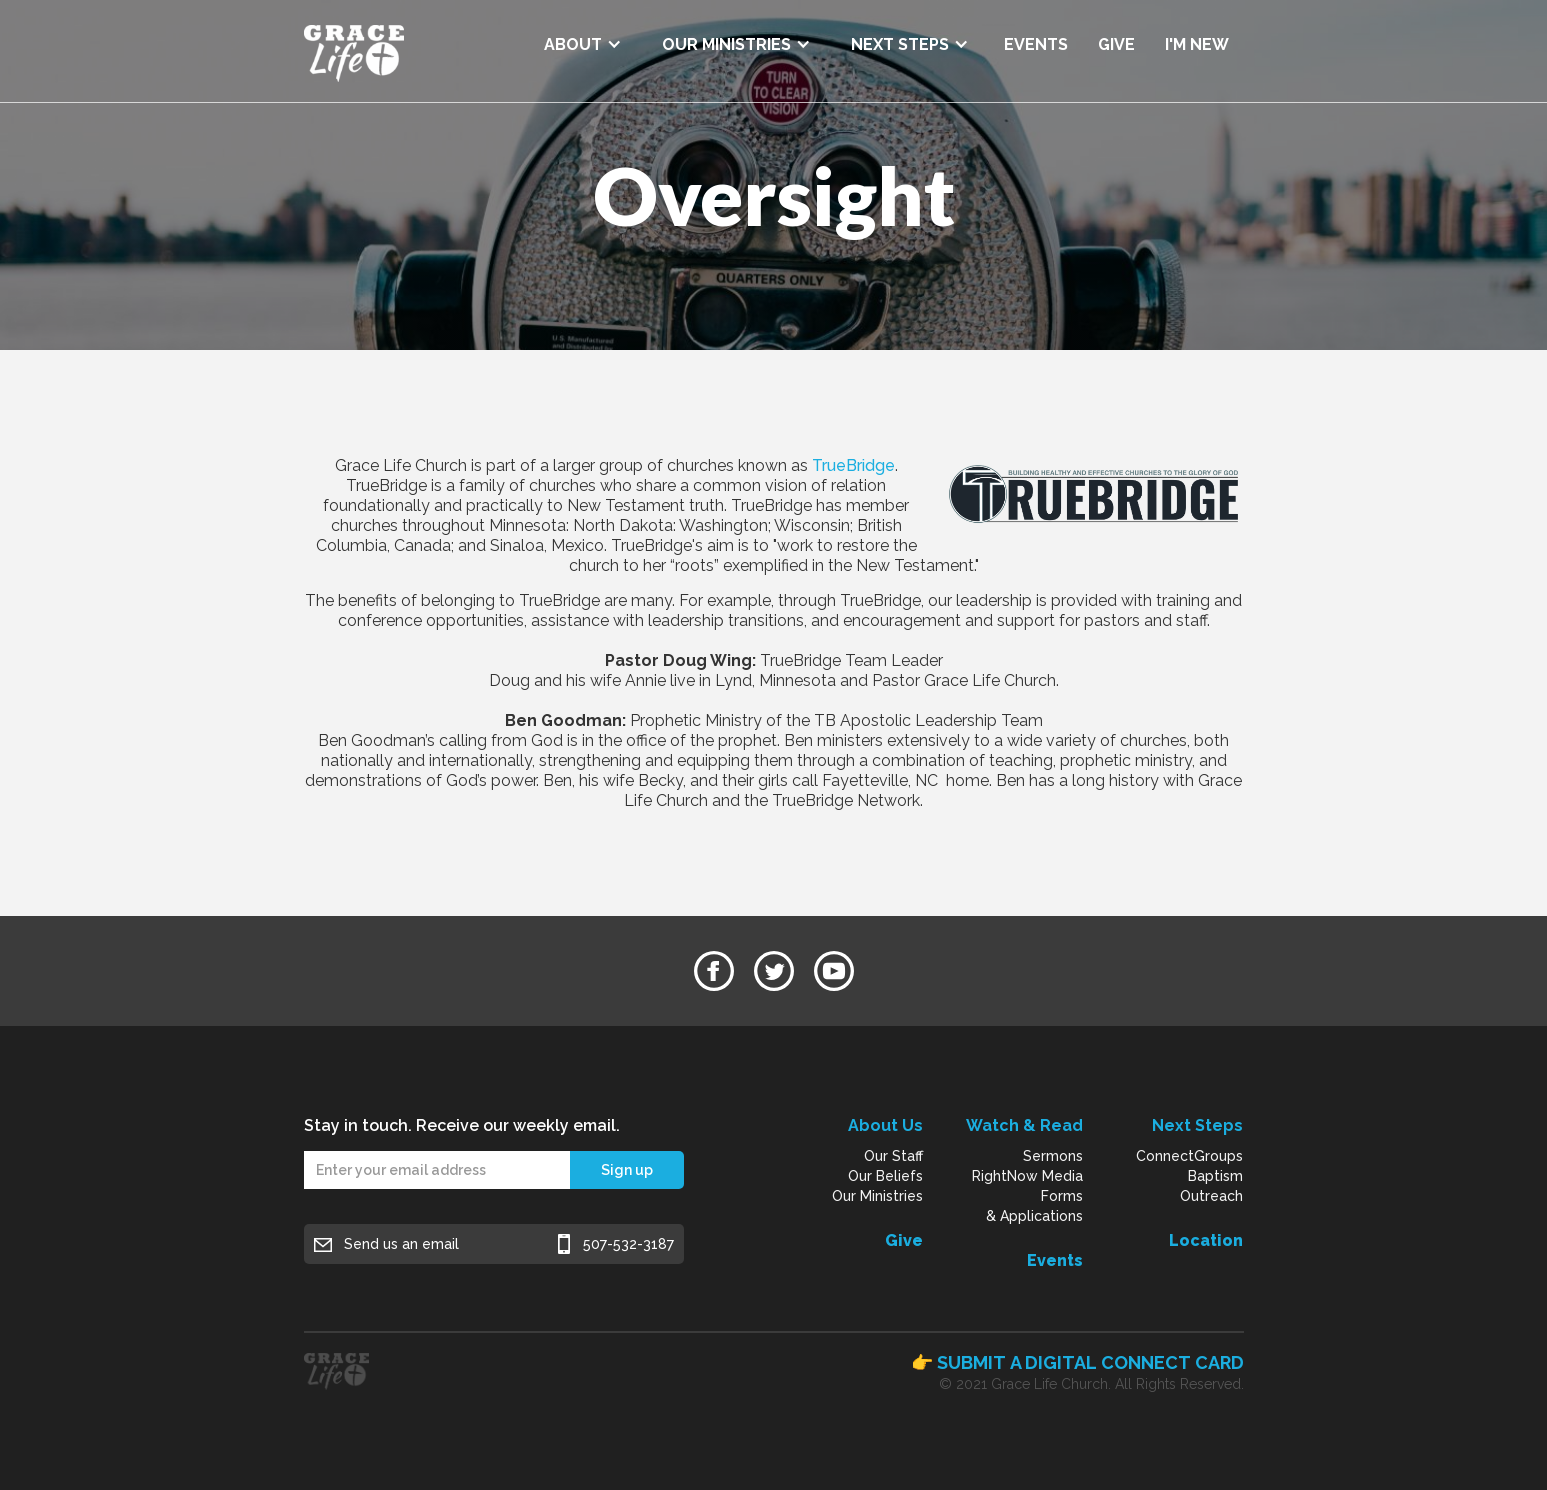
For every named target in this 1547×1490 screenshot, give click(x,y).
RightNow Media (1027, 1176)
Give (904, 1240)
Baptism (1215, 1176)
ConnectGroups (1189, 1156)
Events (1055, 1260)
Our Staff (893, 1156)
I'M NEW (1197, 44)
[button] (583, 37)
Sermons (1053, 1156)
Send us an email (401, 1244)
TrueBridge (853, 465)
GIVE (1116, 44)
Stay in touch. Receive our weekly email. (462, 1125)
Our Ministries (877, 1196)
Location (1206, 1240)
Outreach (1211, 1196)
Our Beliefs (885, 1176)
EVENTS (1036, 44)
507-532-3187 (628, 1244)
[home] (354, 51)
